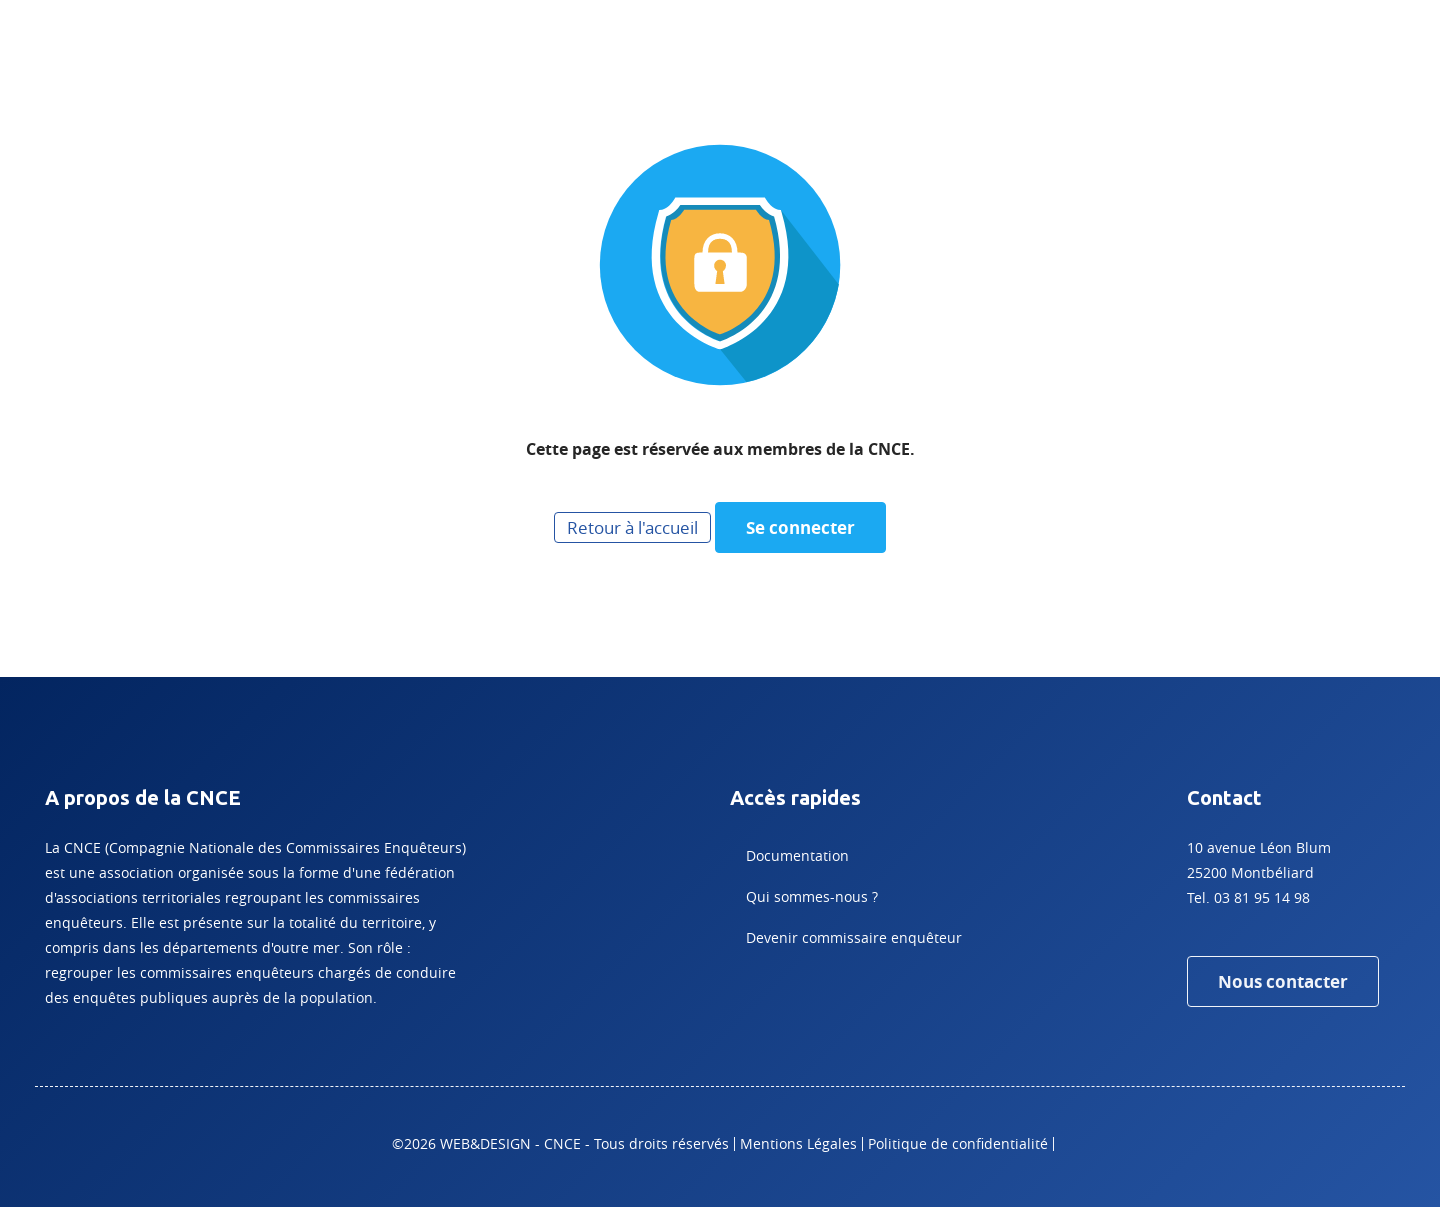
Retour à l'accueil (632, 527)
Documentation (797, 855)
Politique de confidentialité (958, 1143)
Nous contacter (1283, 981)
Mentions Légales (798, 1143)
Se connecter (800, 527)
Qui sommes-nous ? (812, 896)
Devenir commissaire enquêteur (854, 937)
